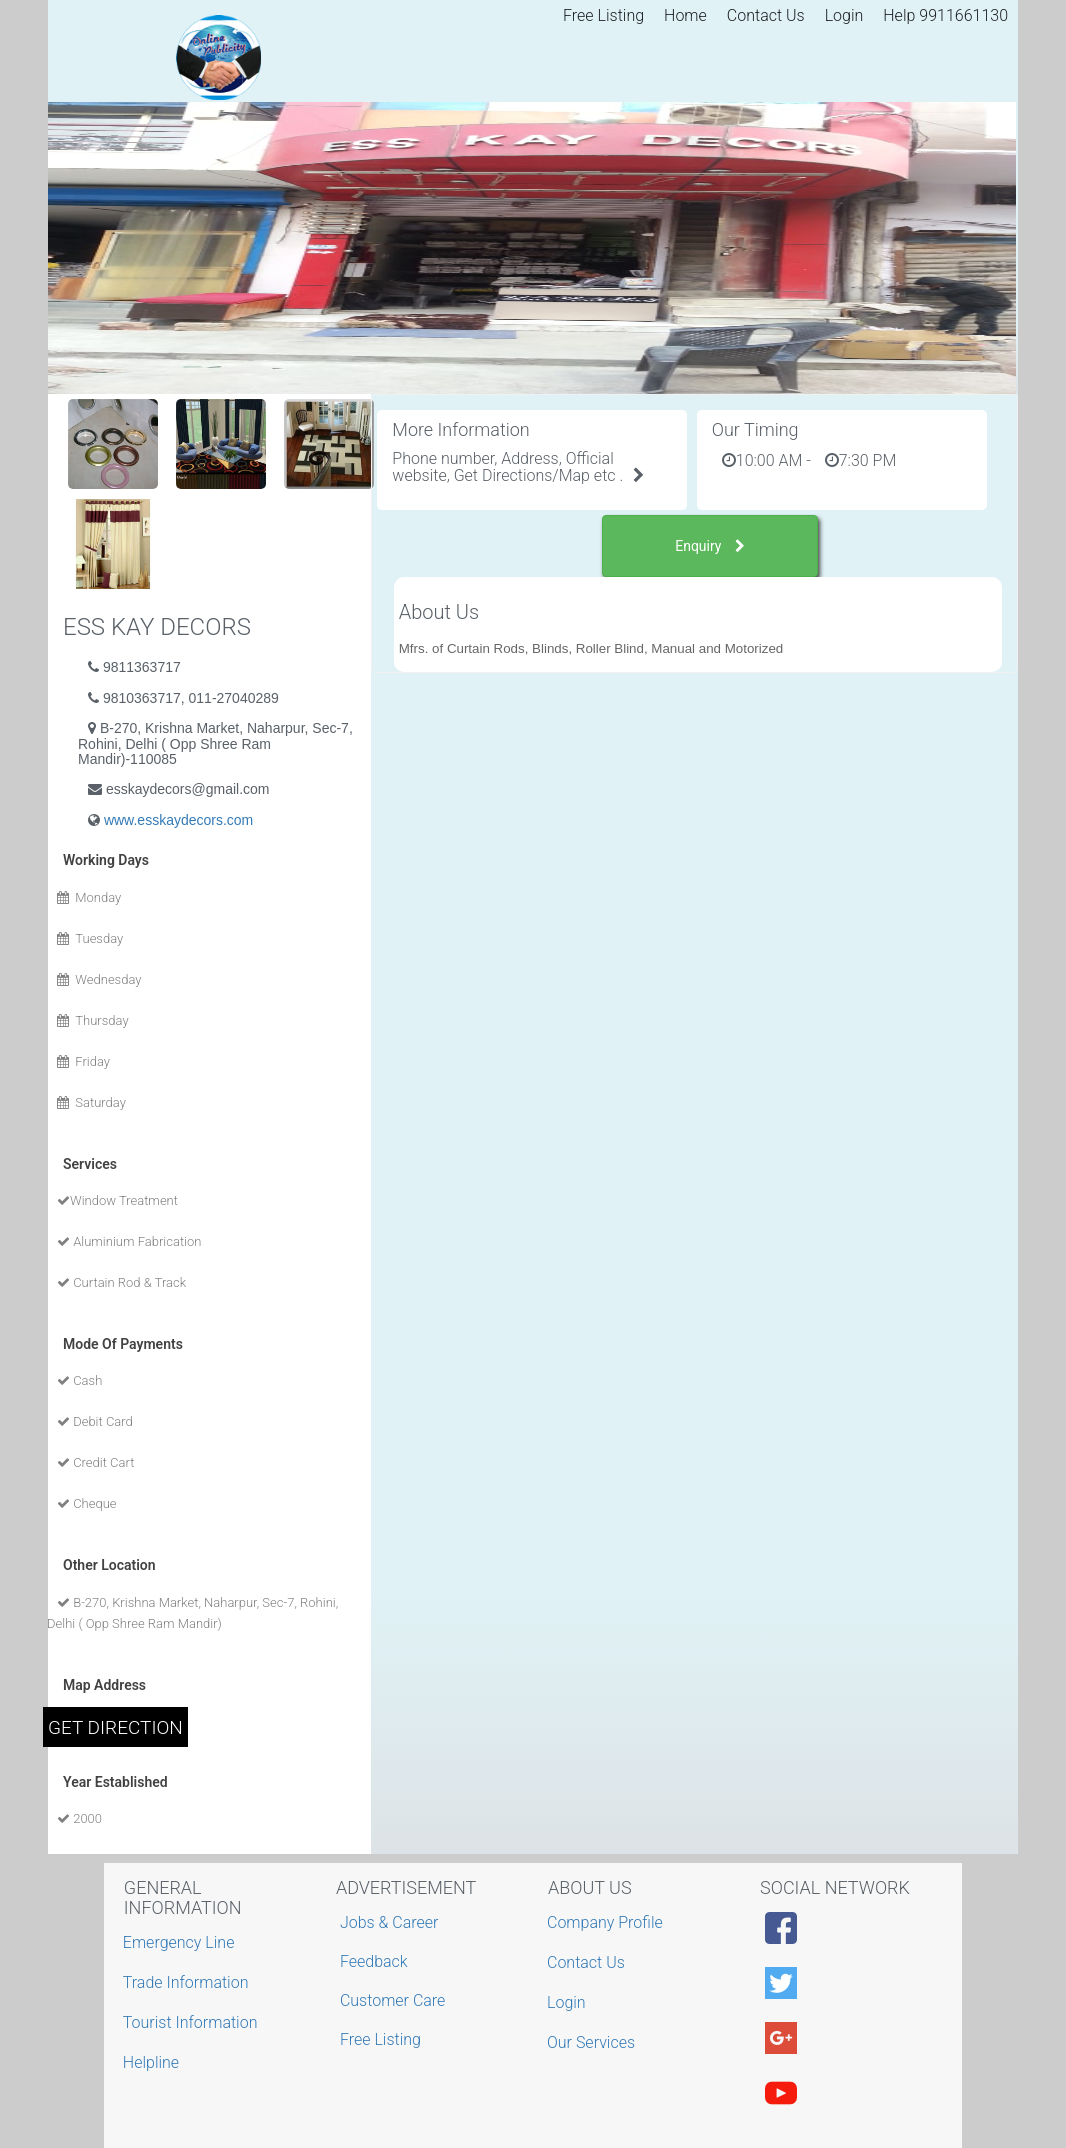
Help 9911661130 (945, 15)
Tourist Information (193, 2022)
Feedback (374, 1961)
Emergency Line (181, 1942)
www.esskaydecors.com (178, 820)
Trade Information (188, 1982)
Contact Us (766, 15)
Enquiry (710, 546)
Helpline (153, 2062)
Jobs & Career (389, 1922)
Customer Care (392, 2000)
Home (685, 15)
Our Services (593, 2042)
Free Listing (603, 15)
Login (844, 15)
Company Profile (607, 1922)
